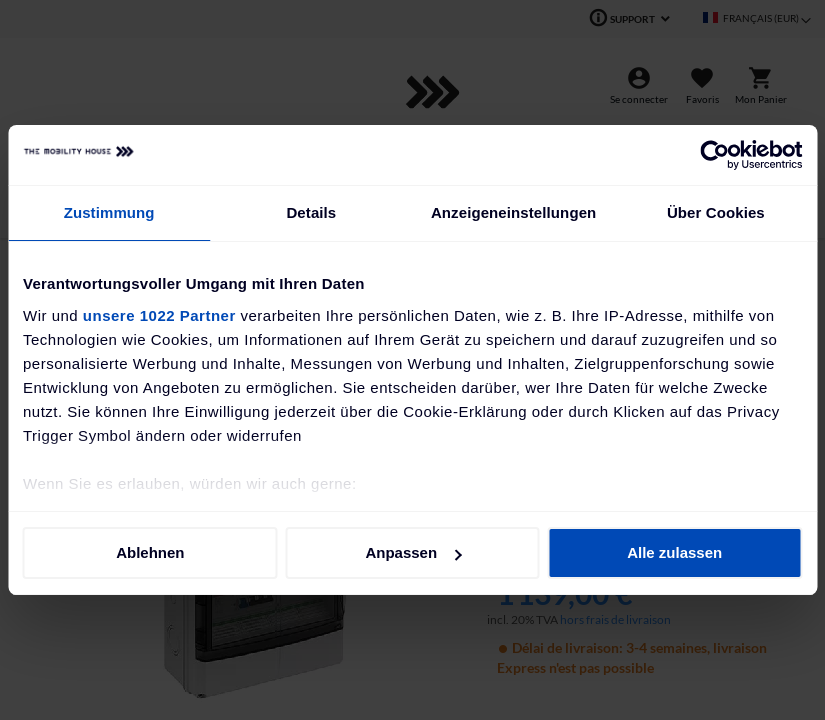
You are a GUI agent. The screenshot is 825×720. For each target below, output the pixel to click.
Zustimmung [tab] (109, 212)
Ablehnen (150, 552)
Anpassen (413, 552)
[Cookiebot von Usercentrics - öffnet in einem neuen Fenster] (714, 155)
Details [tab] (311, 212)
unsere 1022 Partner (159, 315)
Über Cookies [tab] (716, 212)
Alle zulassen (674, 552)
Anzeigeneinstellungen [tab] (513, 212)
